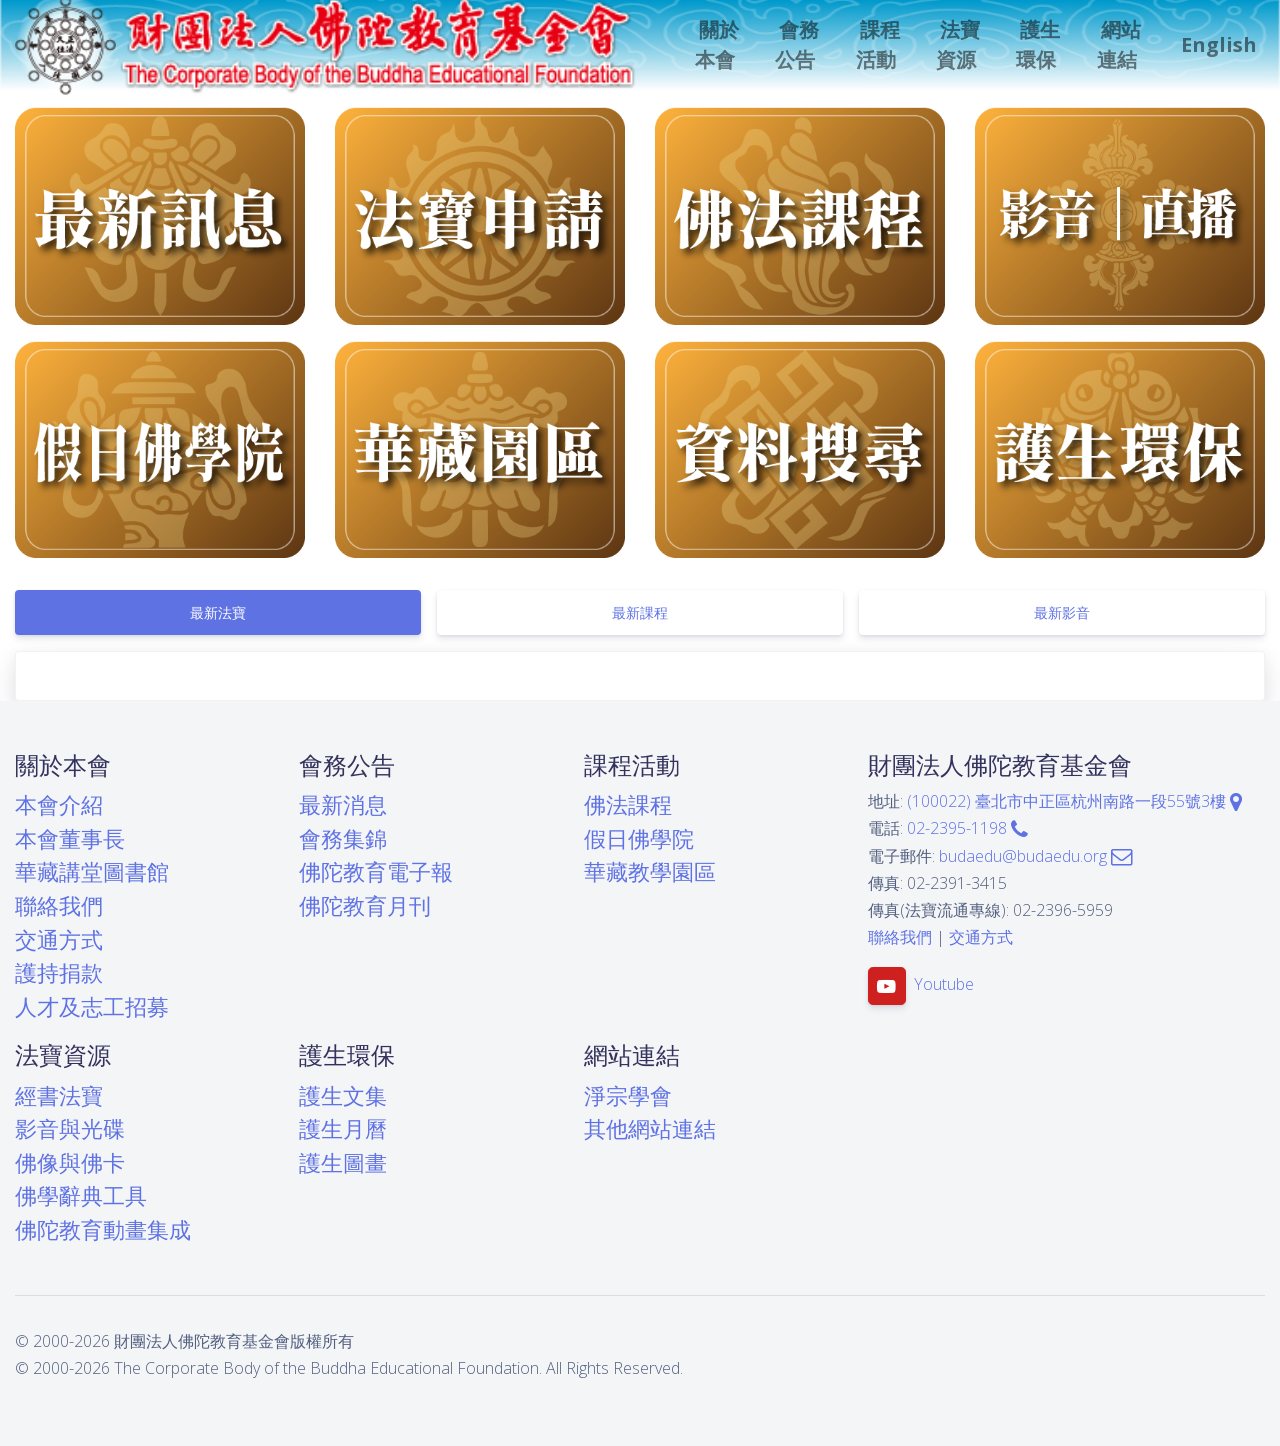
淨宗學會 (628, 1095)
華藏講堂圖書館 (92, 871)
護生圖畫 (343, 1162)
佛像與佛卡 (70, 1162)
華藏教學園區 (650, 871)
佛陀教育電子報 (376, 871)
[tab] (218, 612)
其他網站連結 (650, 1128)
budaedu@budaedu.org (1035, 856)
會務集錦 (343, 838)
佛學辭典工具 (81, 1195)
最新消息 (343, 804)
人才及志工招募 (92, 1006)
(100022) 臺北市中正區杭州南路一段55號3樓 (1074, 801)
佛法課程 (628, 804)
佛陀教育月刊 (365, 905)
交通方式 (59, 939)
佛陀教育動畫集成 (103, 1229)
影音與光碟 (70, 1128)
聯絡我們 (59, 905)
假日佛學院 (639, 838)
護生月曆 (343, 1128)
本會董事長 (70, 838)
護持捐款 (59, 972)
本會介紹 (59, 804)
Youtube (944, 985)
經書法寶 (59, 1095)
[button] (723, 45)
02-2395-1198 (967, 828)
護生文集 (343, 1095)
